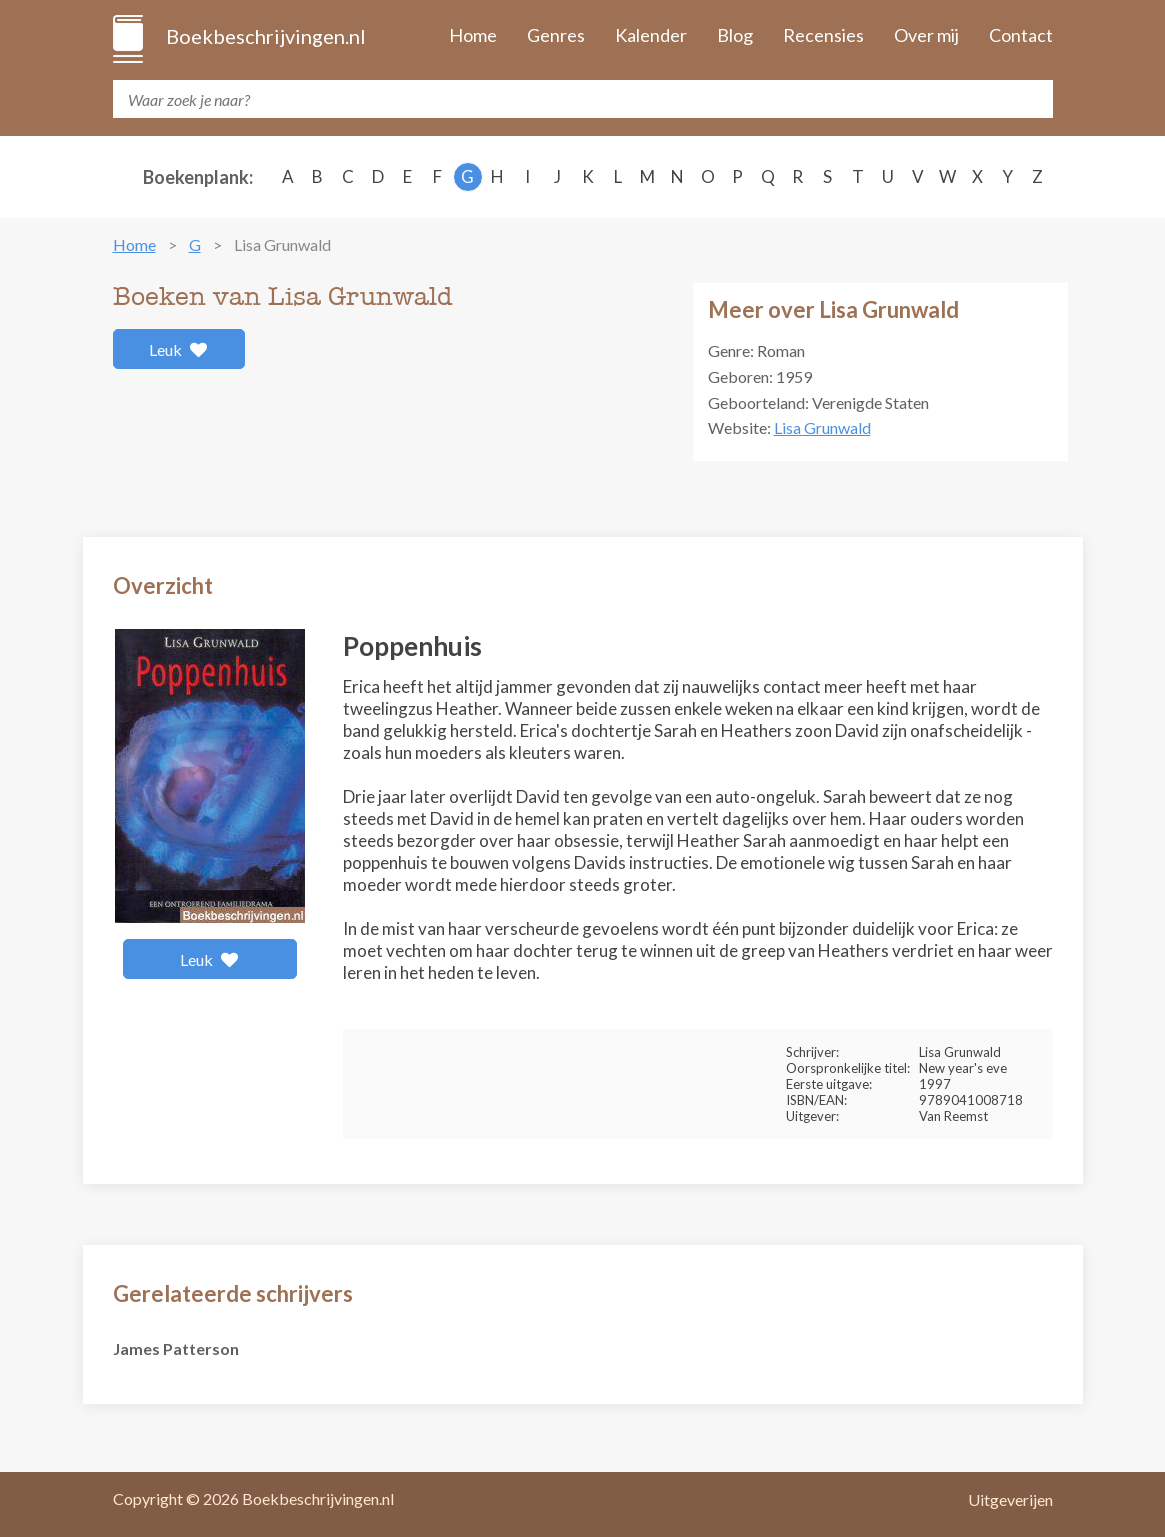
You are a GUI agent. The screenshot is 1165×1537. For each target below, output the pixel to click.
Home (473, 35)
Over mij (926, 35)
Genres (556, 35)
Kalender (651, 35)
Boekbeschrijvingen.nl (264, 36)
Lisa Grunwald (822, 427)
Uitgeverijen (1010, 1499)
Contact (1021, 35)
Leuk (178, 349)
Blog (735, 35)
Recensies (823, 35)
